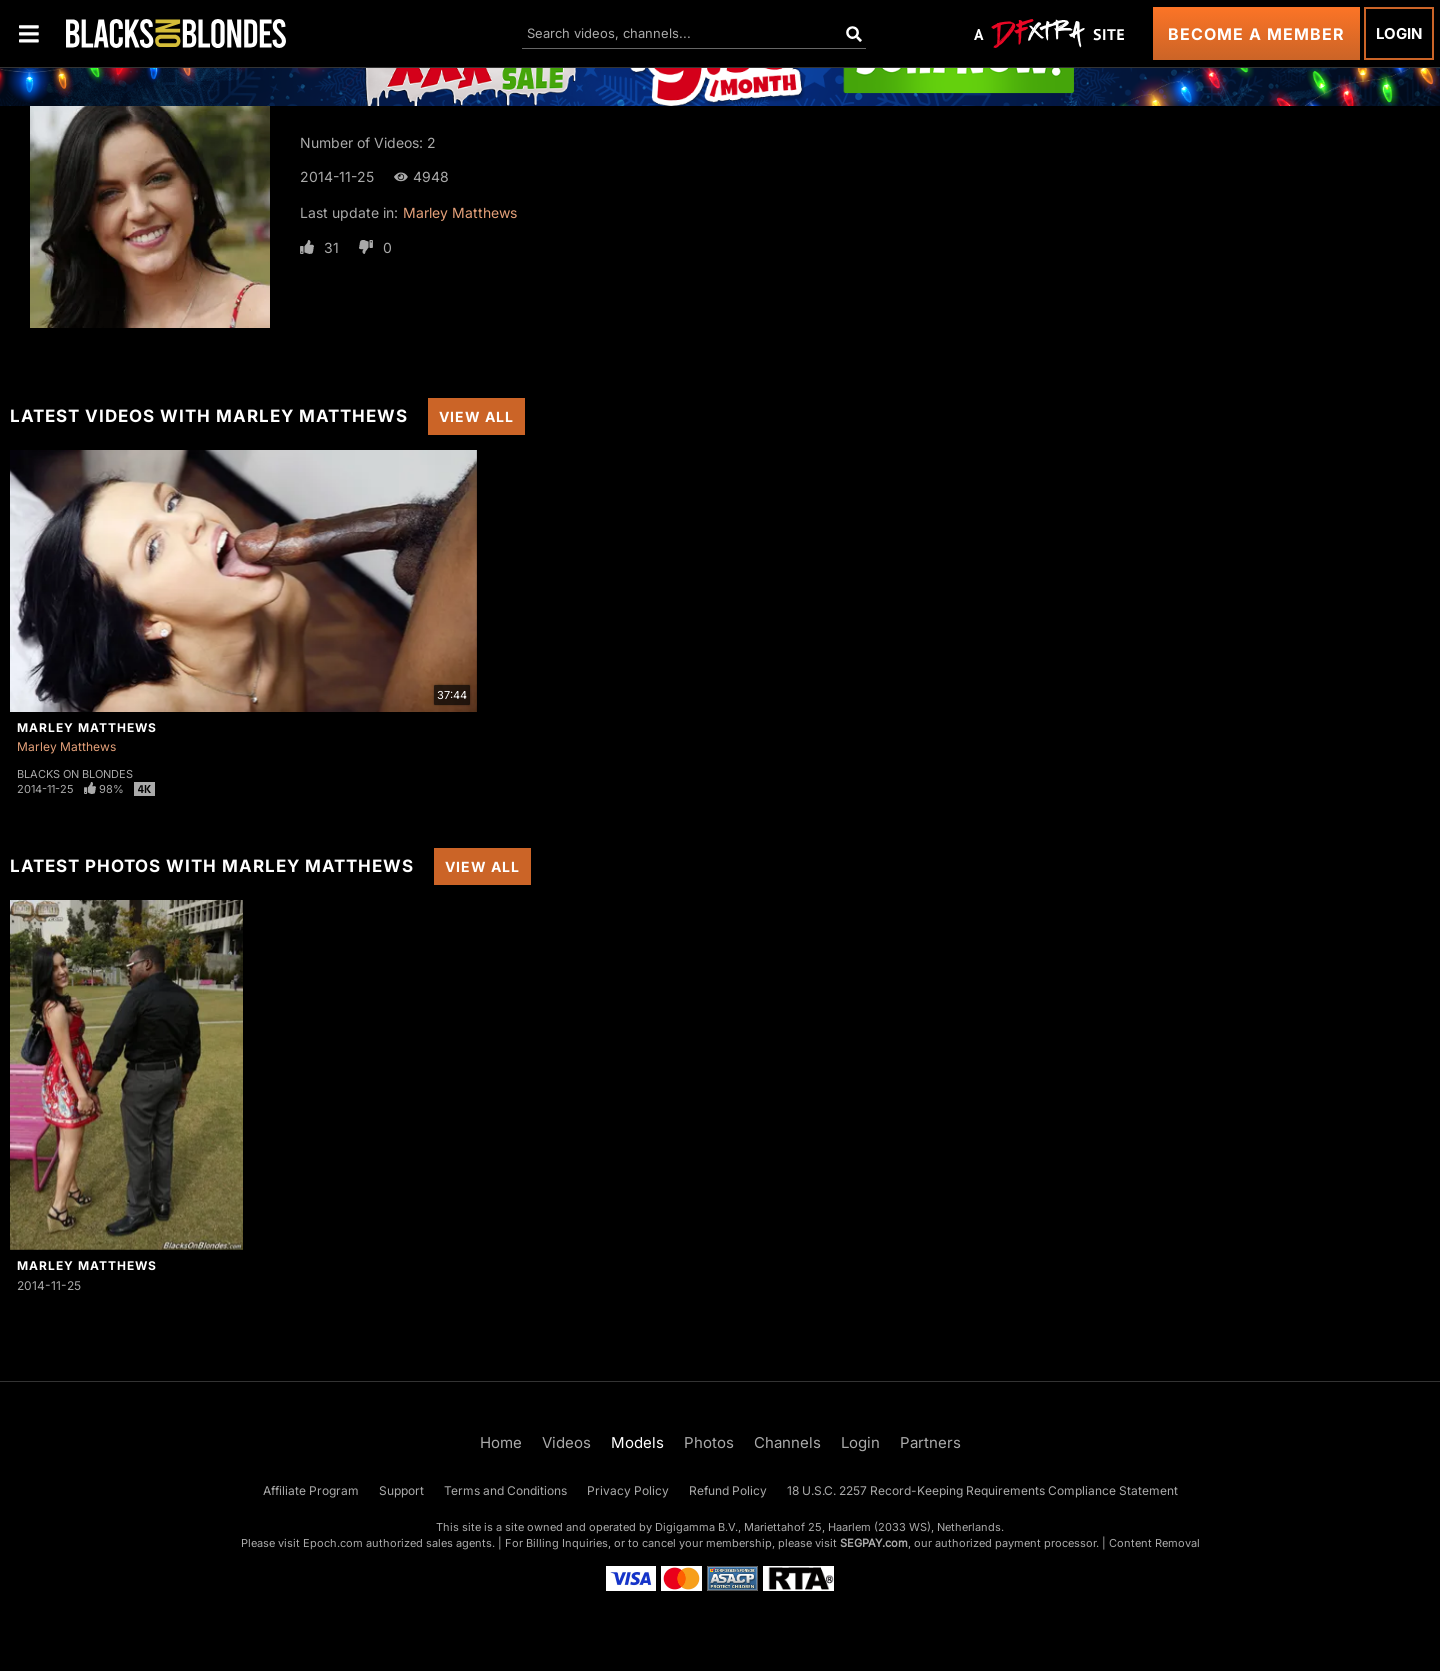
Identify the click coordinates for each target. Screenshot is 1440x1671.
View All (476, 416)
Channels (787, 1442)
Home (501, 1442)
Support (401, 1490)
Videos (566, 1442)
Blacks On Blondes (75, 774)
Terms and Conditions (505, 1490)
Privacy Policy (628, 1490)
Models (637, 1442)
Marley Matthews (460, 212)
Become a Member (1256, 34)
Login (1399, 33)
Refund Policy (728, 1490)
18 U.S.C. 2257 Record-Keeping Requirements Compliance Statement (982, 1490)
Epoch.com (333, 1543)
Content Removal (1154, 1543)
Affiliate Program (311, 1490)
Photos (709, 1442)
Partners (930, 1442)
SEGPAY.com (874, 1543)
